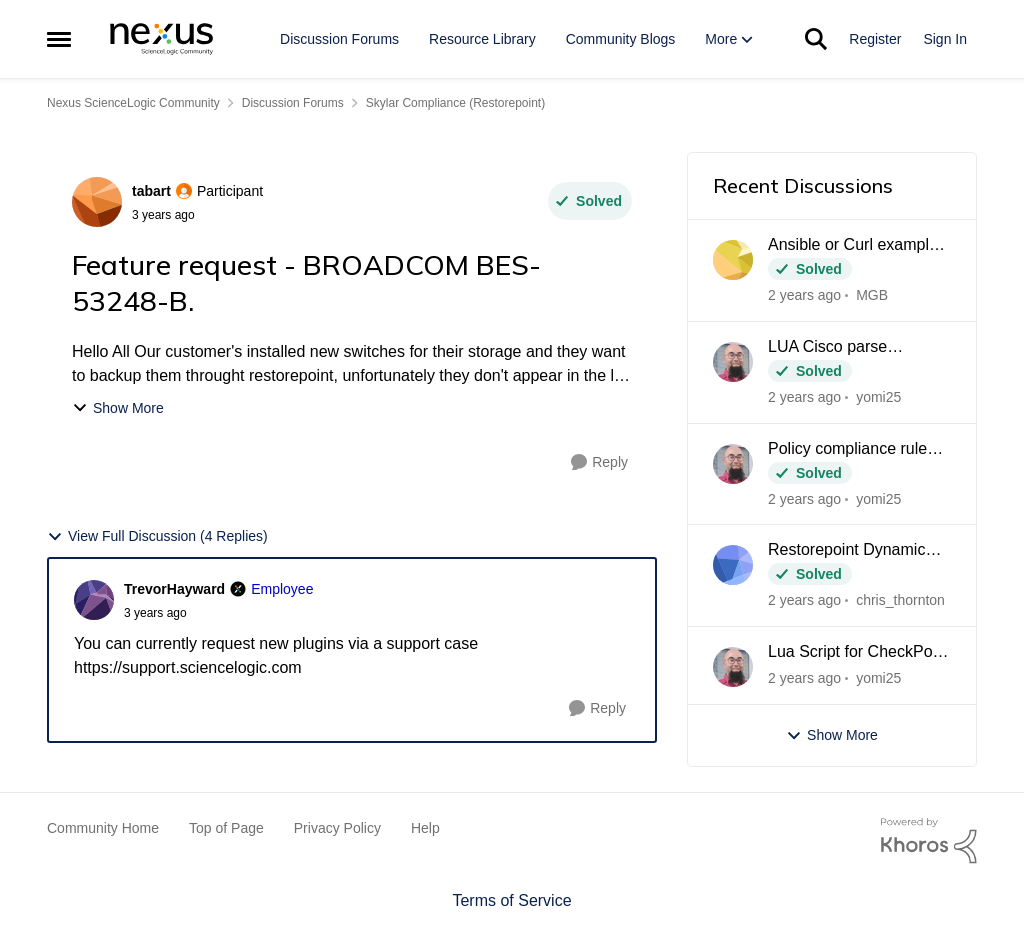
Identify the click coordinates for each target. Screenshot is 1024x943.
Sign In (945, 39)
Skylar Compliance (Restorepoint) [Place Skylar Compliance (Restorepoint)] (455, 103)
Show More (118, 408)
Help (425, 828)
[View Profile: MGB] (733, 260)
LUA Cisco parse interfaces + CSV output (852, 348)
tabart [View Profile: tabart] (151, 191)
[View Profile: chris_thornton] (733, 565)
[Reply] (599, 462)
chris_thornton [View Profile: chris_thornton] (900, 600)
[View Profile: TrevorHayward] (94, 600)
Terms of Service (511, 900)
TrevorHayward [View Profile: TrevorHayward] (174, 589)
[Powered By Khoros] (929, 841)
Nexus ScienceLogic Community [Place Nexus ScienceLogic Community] (133, 103)
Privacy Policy (337, 828)
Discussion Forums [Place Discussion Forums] (293, 103)
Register (875, 39)
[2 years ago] (804, 295)
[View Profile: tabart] (97, 202)
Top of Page (226, 828)
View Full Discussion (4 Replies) (157, 536)
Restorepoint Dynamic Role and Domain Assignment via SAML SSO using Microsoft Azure (846, 551)
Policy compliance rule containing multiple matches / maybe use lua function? (857, 450)
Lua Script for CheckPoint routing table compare (858, 653)
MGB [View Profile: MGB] (872, 295)
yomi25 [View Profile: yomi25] (878, 397)
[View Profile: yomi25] (733, 362)
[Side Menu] (59, 39)
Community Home (103, 828)
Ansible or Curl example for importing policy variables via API (853, 246)
